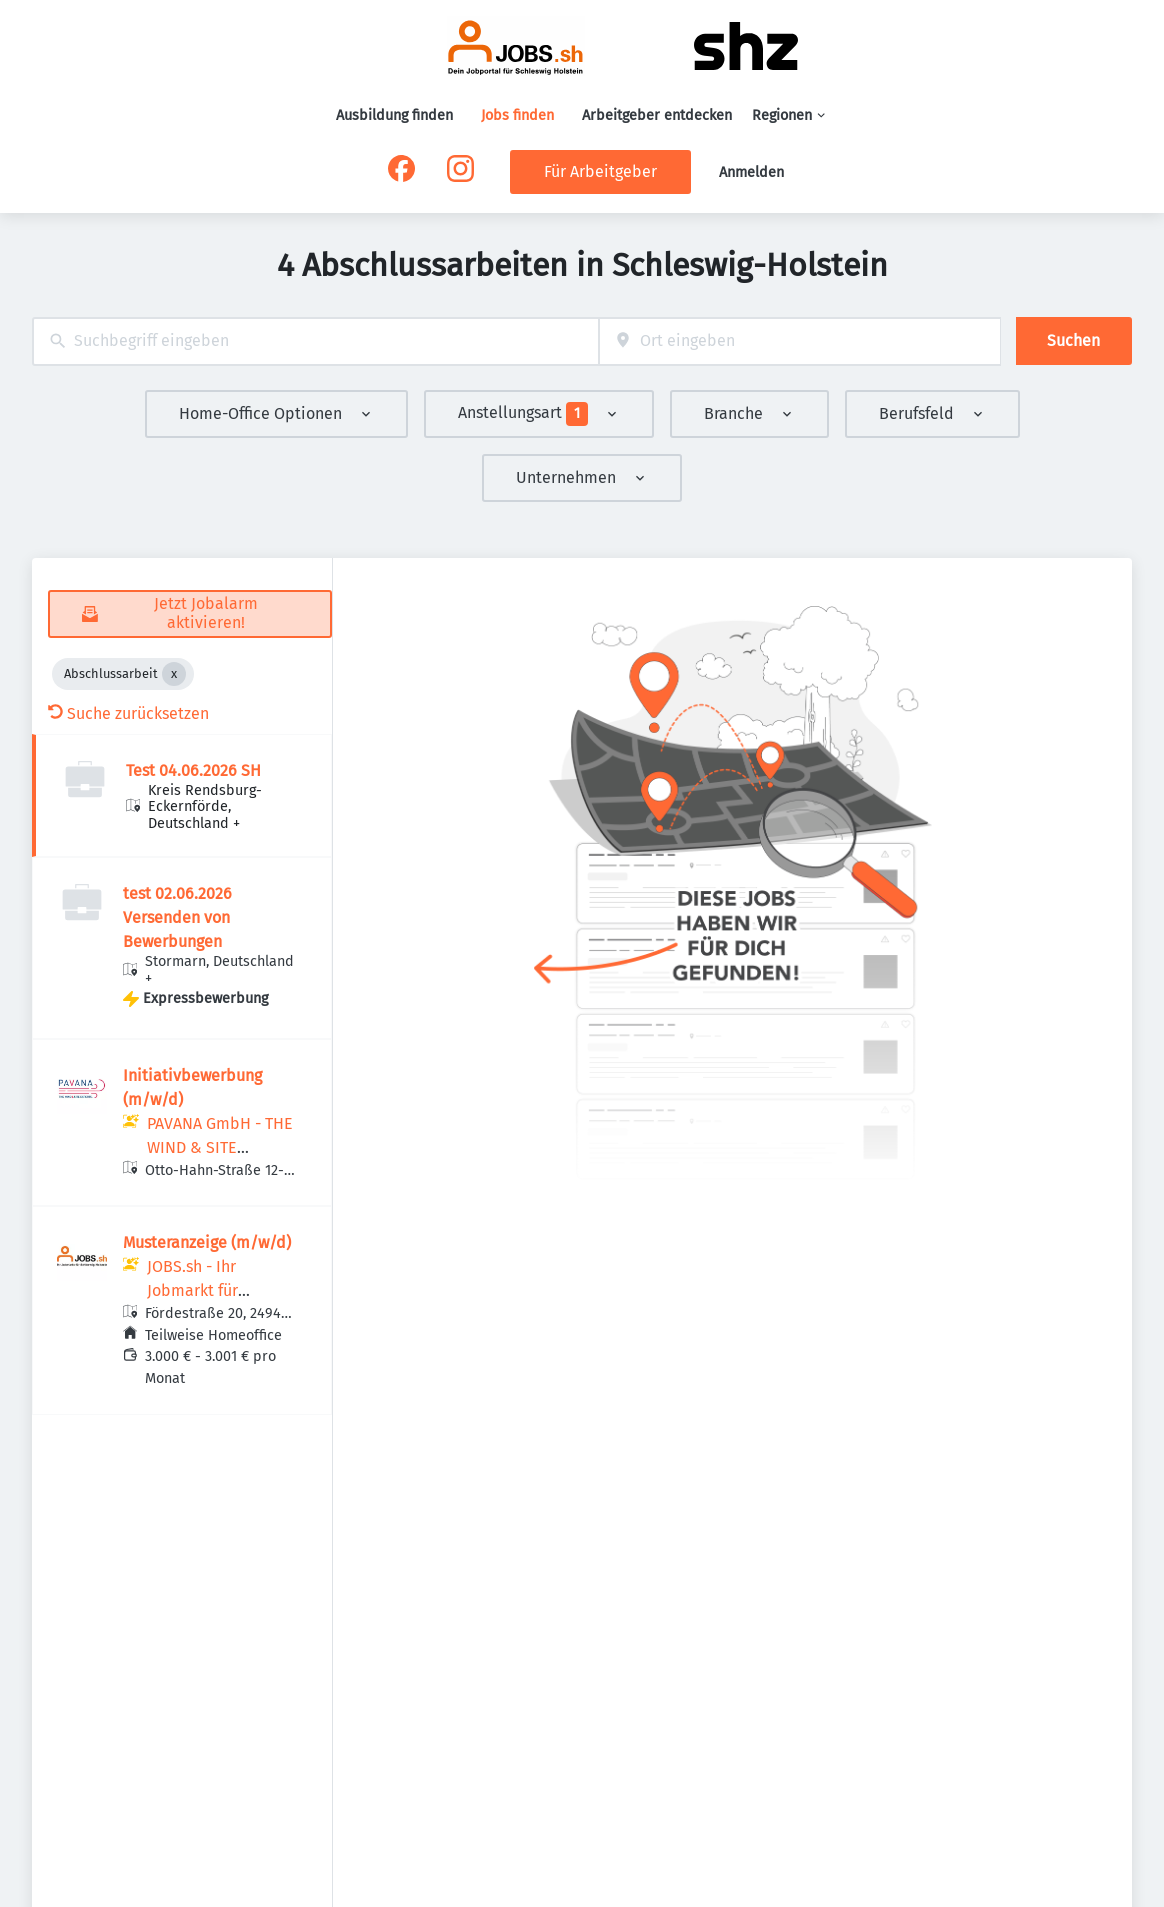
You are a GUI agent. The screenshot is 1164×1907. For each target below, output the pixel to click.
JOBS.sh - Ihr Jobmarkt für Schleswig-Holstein (216, 1290)
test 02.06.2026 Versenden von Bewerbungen (177, 917)
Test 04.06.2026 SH (193, 770)
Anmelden (751, 172)
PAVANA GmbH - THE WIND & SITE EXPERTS (220, 1147)
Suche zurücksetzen (128, 713)
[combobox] (315, 341)
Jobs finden (517, 115)
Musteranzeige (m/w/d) (207, 1242)
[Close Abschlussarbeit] (174, 674)
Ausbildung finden (394, 115)
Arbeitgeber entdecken (657, 115)
